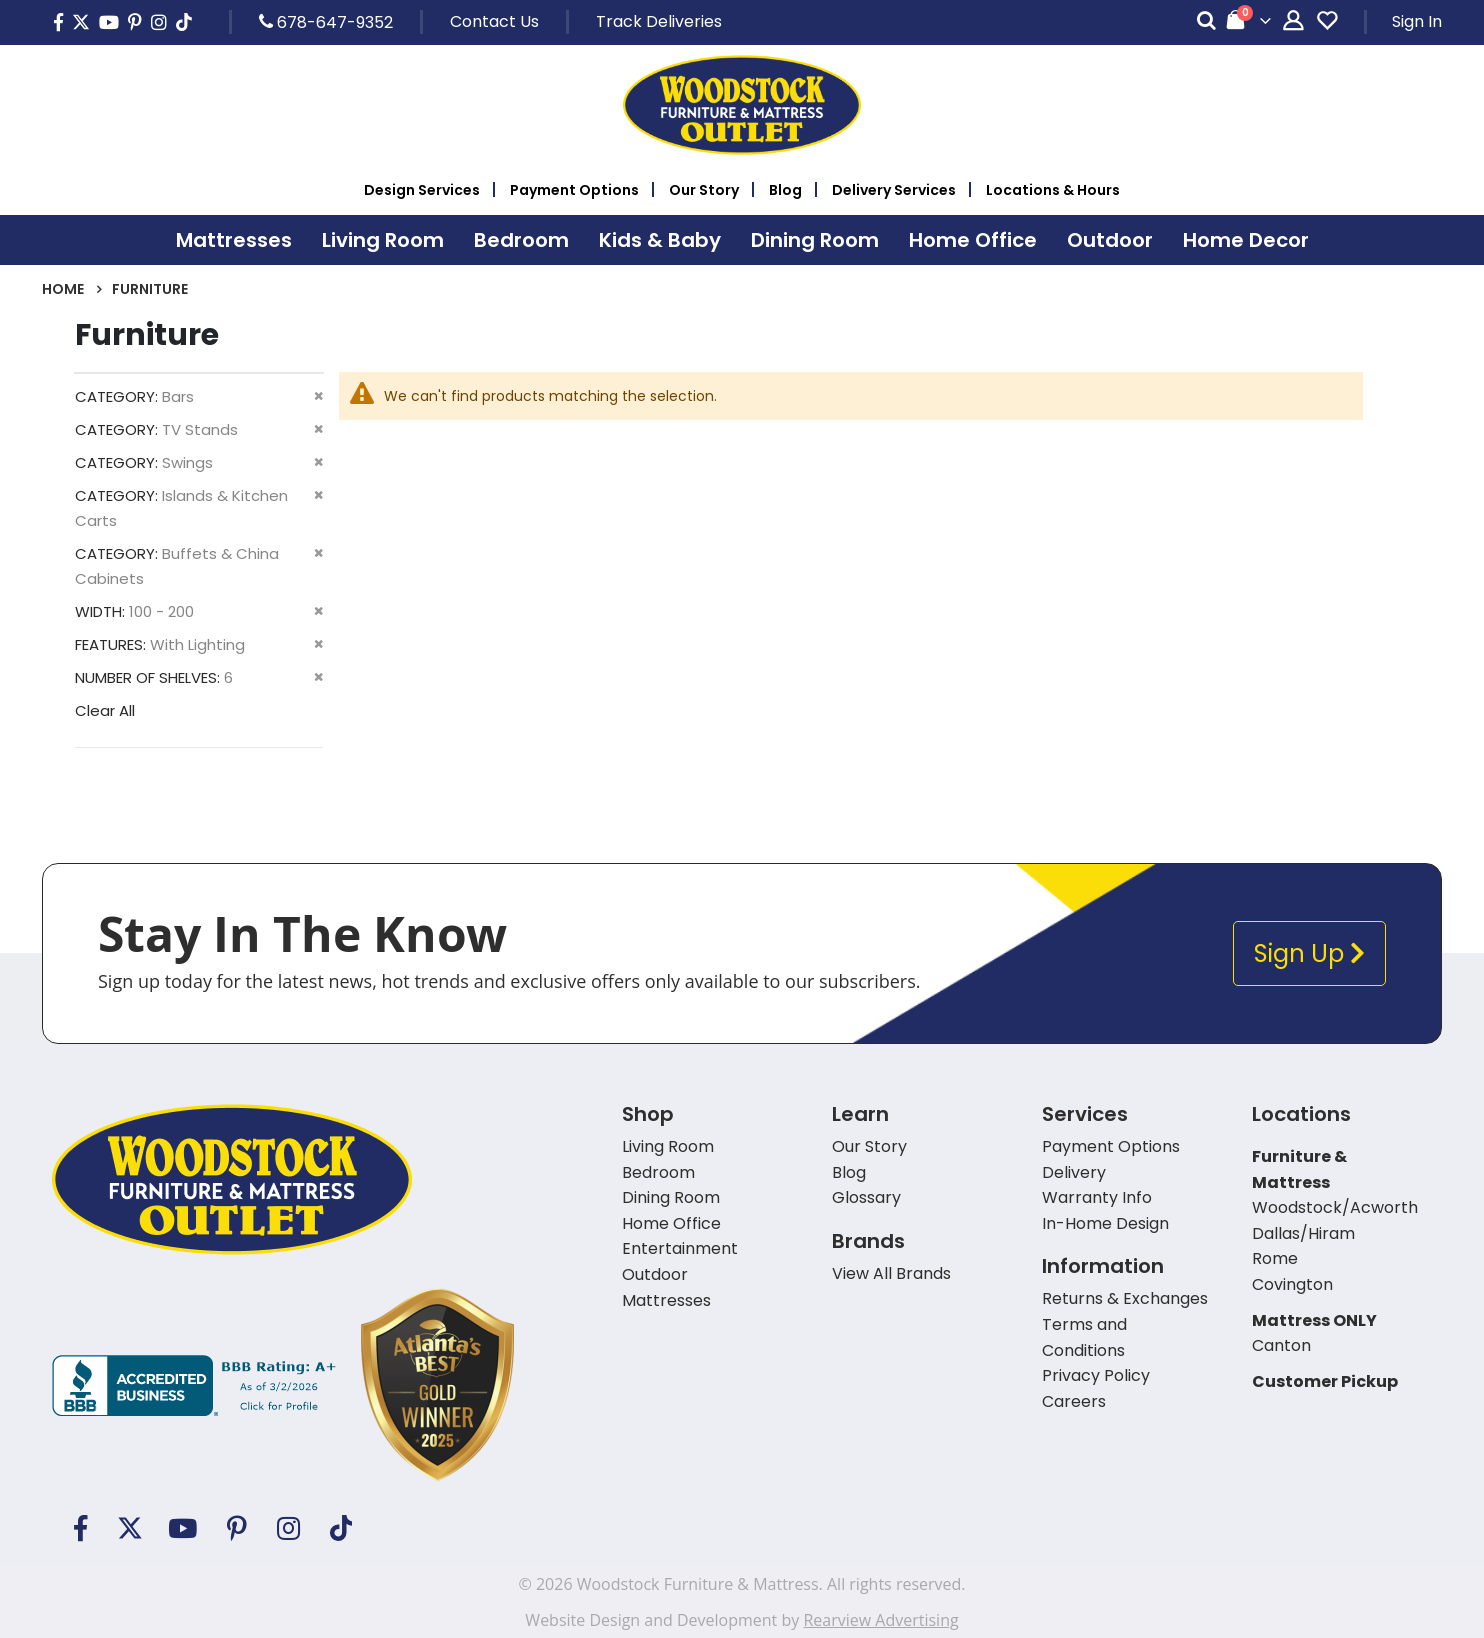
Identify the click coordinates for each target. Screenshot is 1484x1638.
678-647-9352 (326, 22)
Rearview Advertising (880, 1620)
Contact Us (494, 21)
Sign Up (1309, 953)
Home (63, 289)
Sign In (1417, 21)
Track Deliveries (659, 21)
